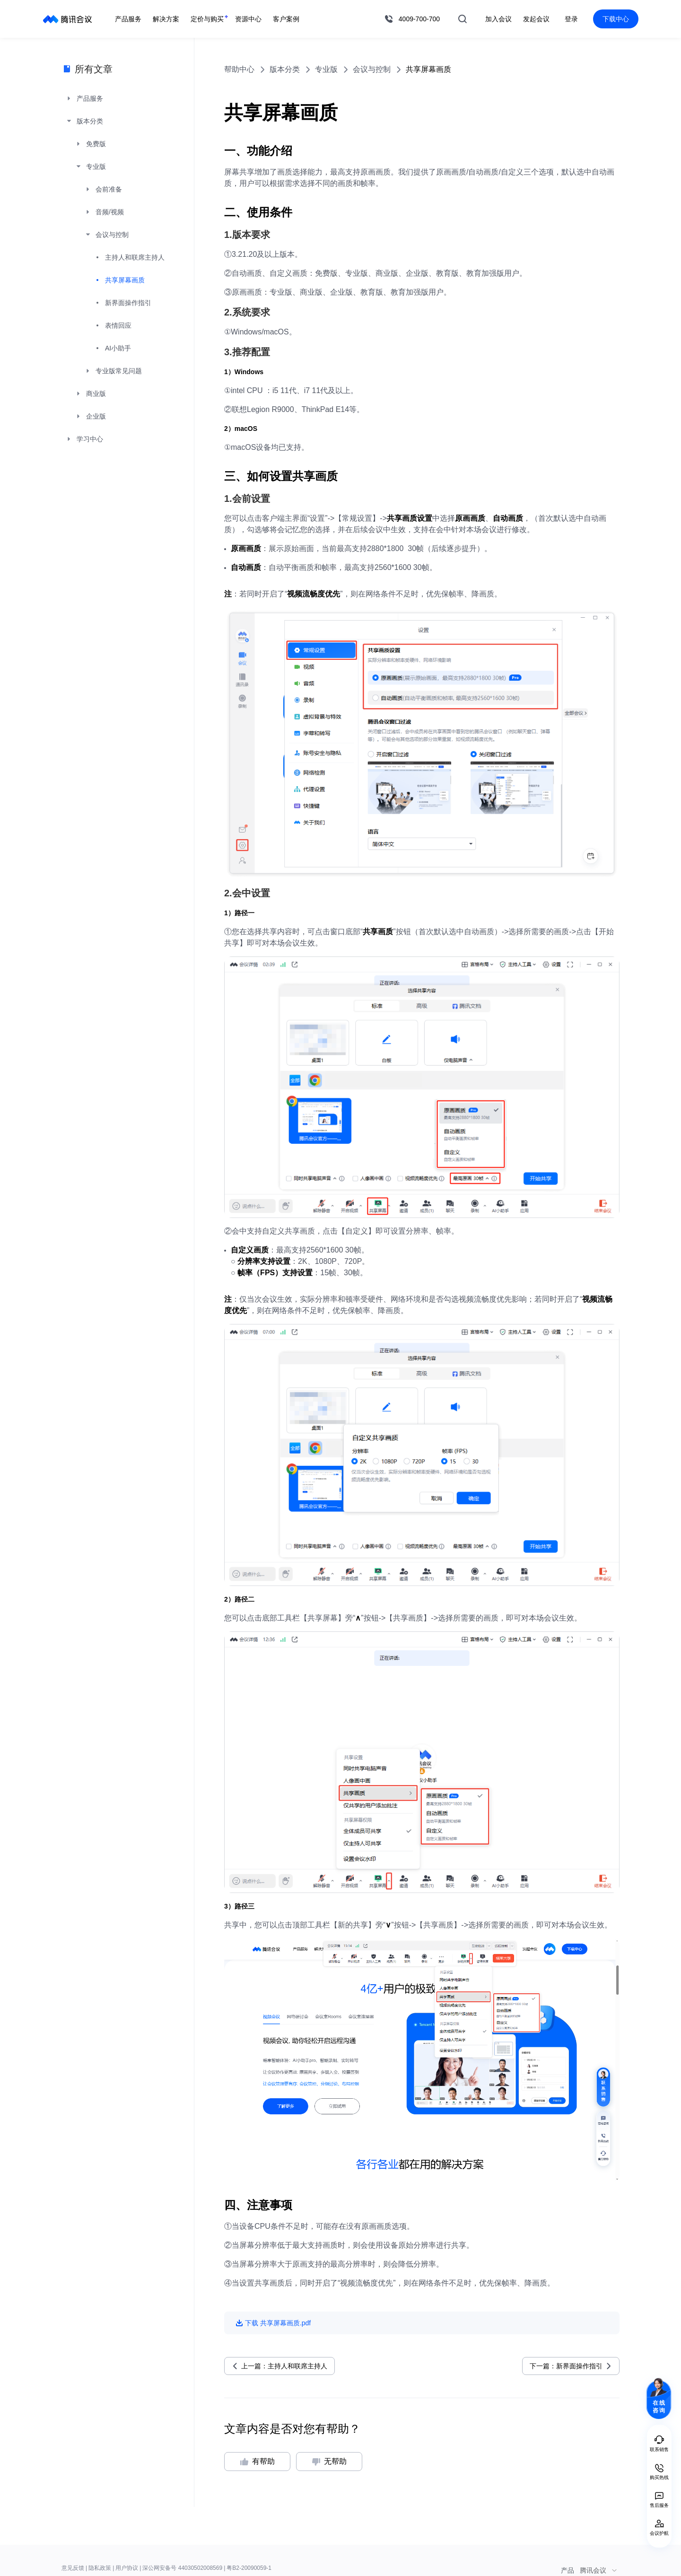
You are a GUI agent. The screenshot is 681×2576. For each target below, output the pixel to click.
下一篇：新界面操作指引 (566, 2366)
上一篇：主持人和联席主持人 (284, 2366)
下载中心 (615, 19)
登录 (571, 19)
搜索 (462, 19)
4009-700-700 (419, 19)
